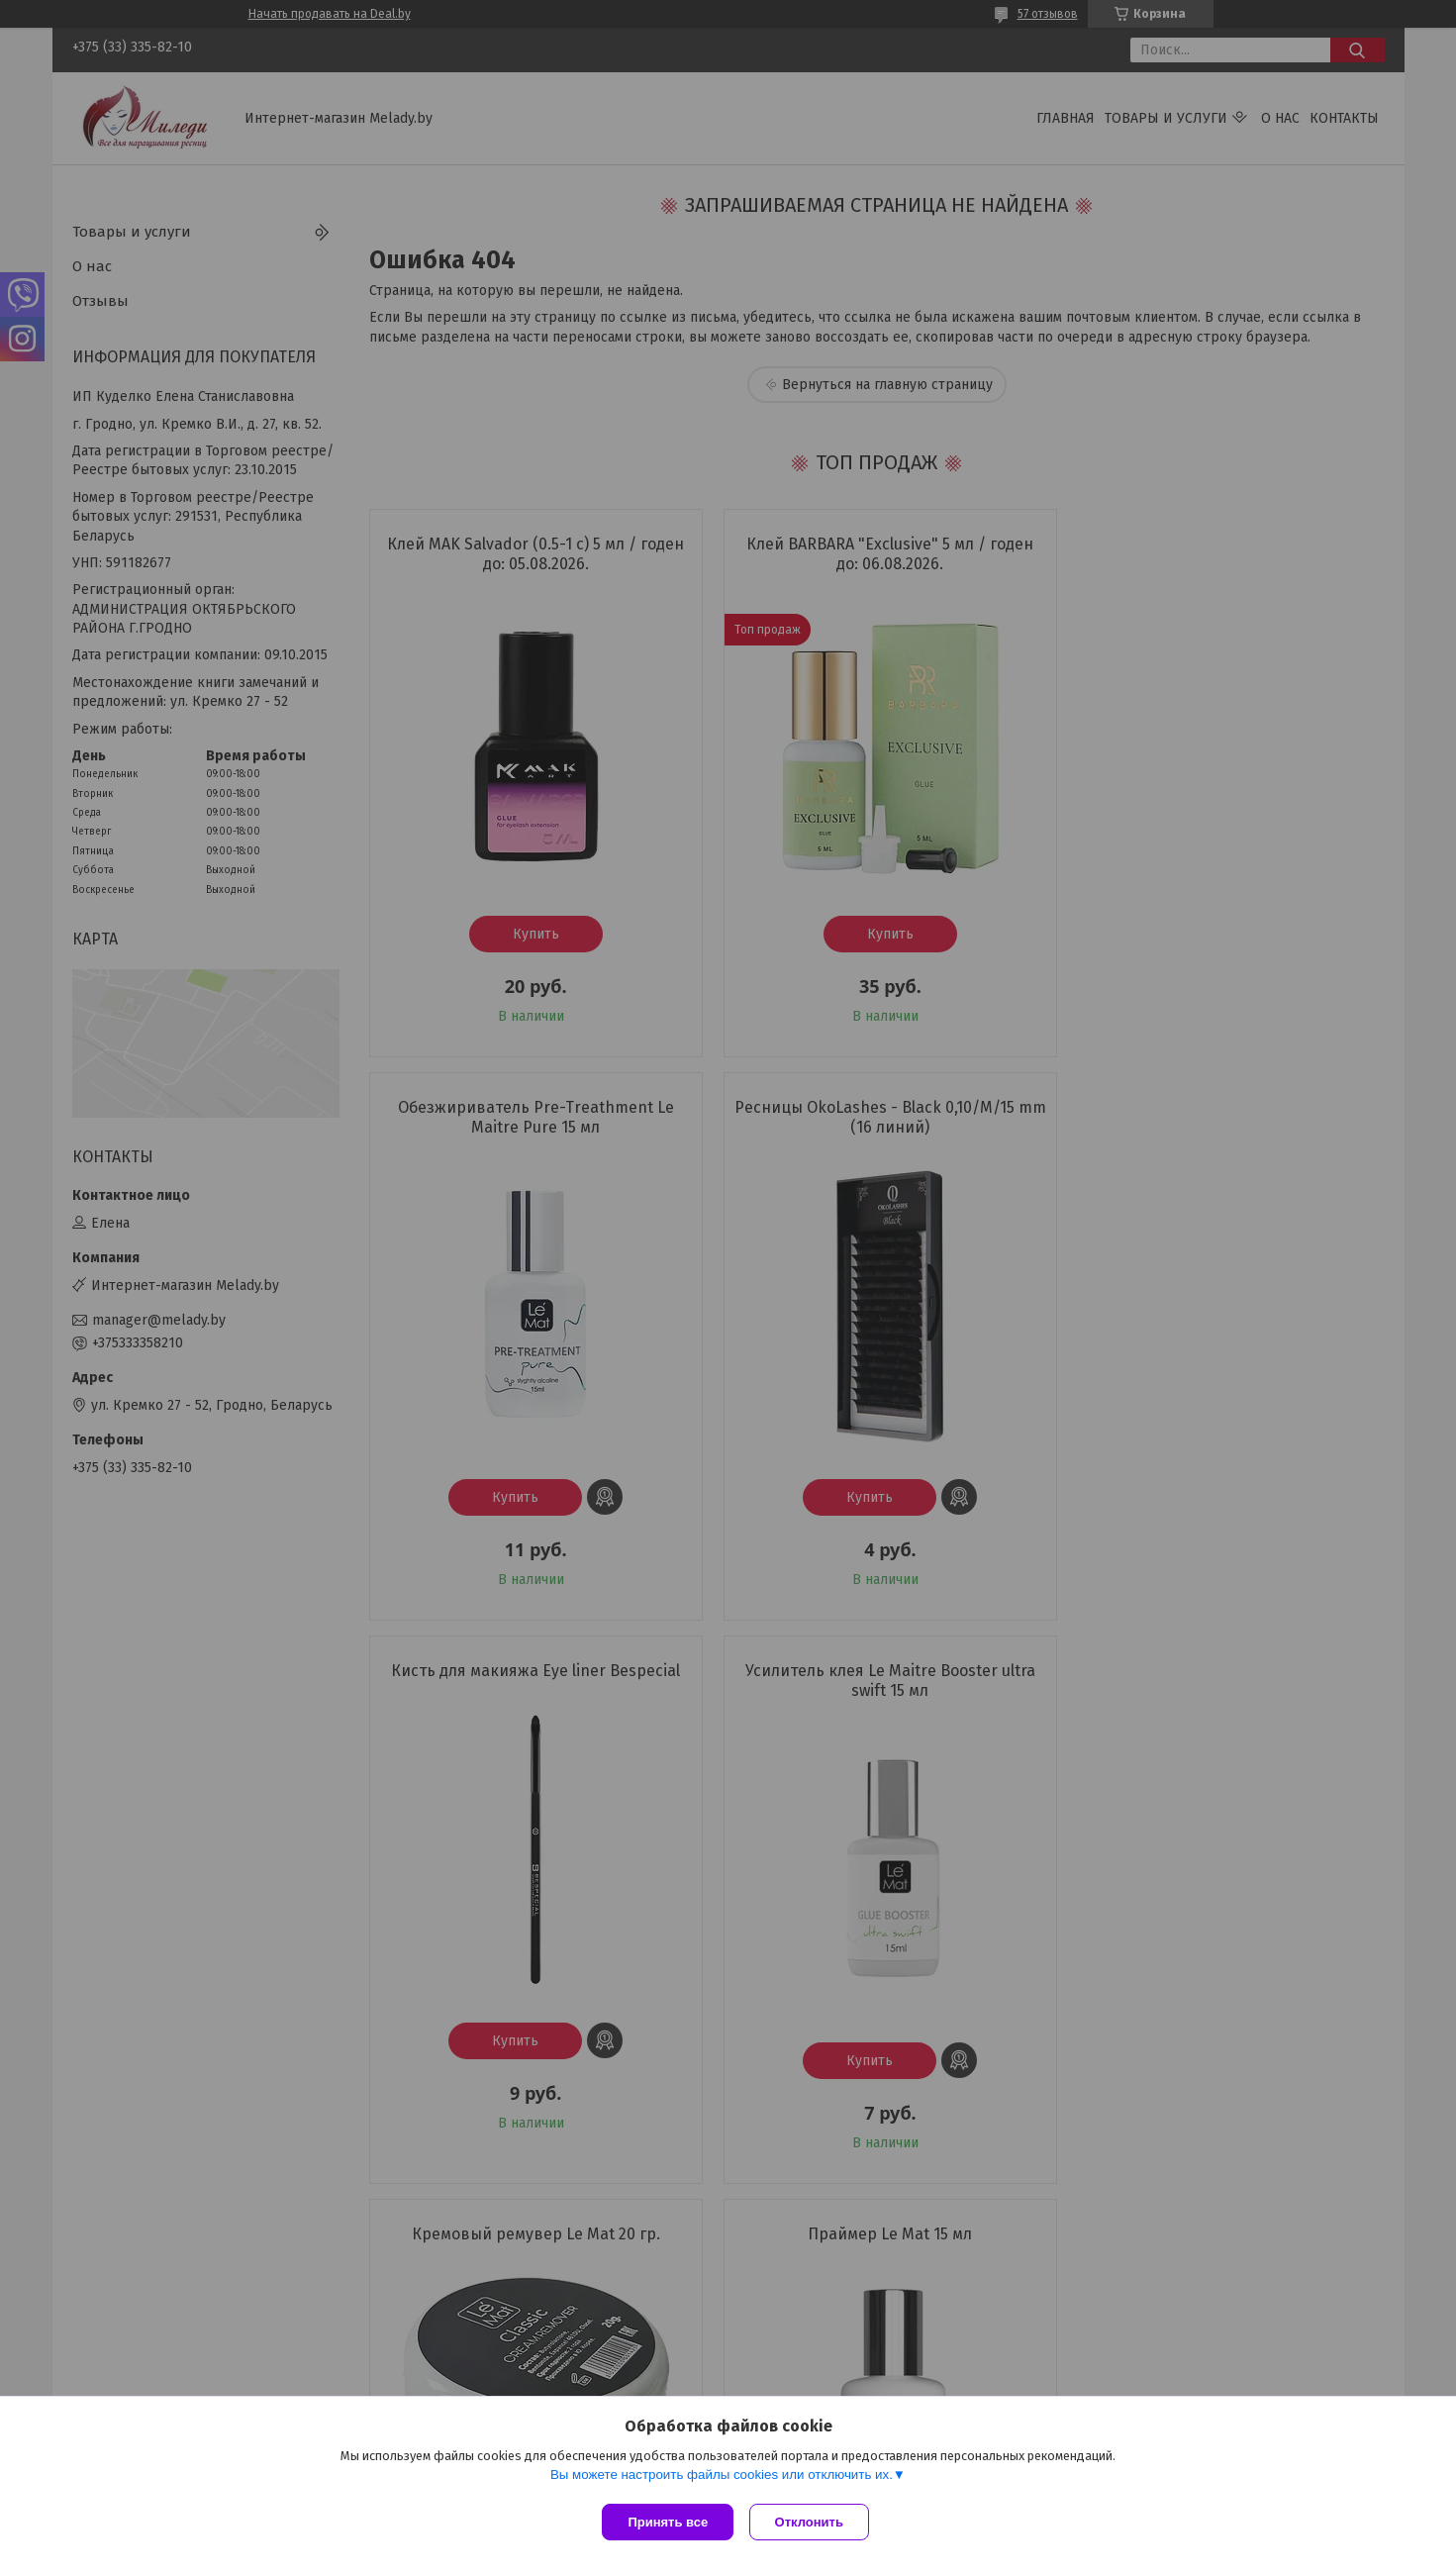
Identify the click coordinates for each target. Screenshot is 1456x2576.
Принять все (668, 2522)
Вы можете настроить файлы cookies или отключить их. (721, 2478)
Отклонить (813, 2522)
